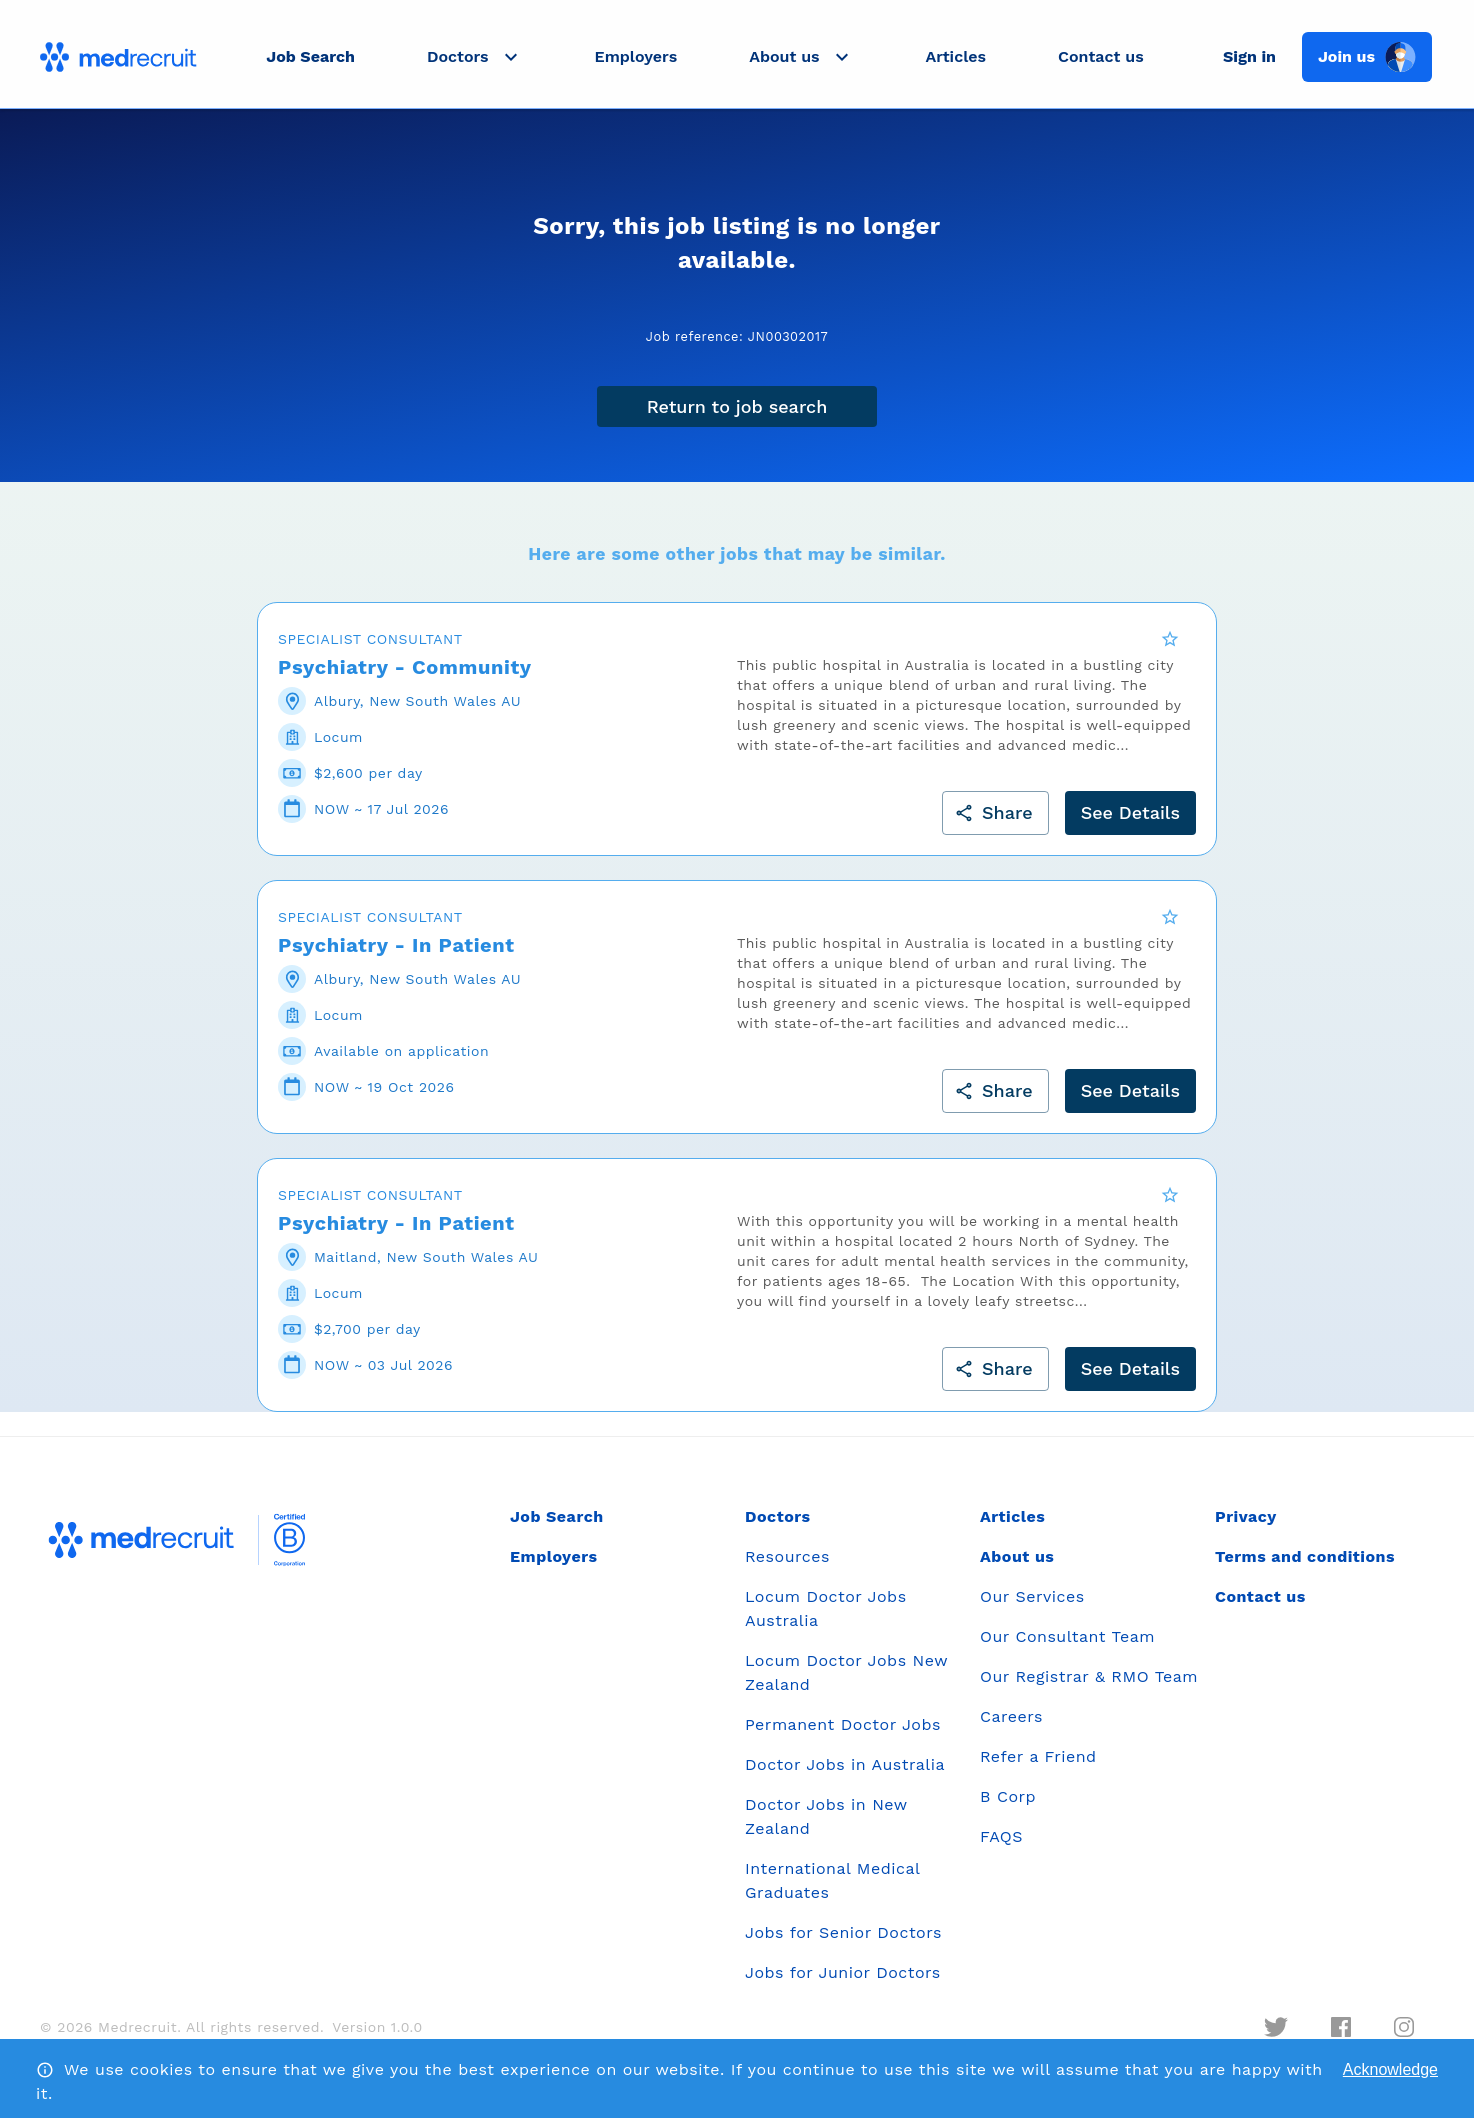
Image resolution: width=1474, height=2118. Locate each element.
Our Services (1032, 1609)
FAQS (1001, 1849)
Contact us (1101, 56)
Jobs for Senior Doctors (843, 1945)
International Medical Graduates (832, 1893)
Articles (956, 56)
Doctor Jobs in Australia (845, 1777)
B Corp (1008, 1809)
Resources (787, 1569)
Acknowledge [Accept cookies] (1390, 2069)
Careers (1011, 1729)
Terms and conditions (1305, 1569)
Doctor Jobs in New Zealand (826, 1829)
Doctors (778, 1529)
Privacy (1246, 1529)
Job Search (310, 56)
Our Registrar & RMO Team (1089, 1689)
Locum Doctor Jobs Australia (826, 1621)
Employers (636, 56)
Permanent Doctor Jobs (843, 1737)
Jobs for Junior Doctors (843, 1985)
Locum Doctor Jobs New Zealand (846, 1685)
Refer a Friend (1038, 1769)
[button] (475, 57)
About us (1017, 1569)
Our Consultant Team (1067, 1649)
